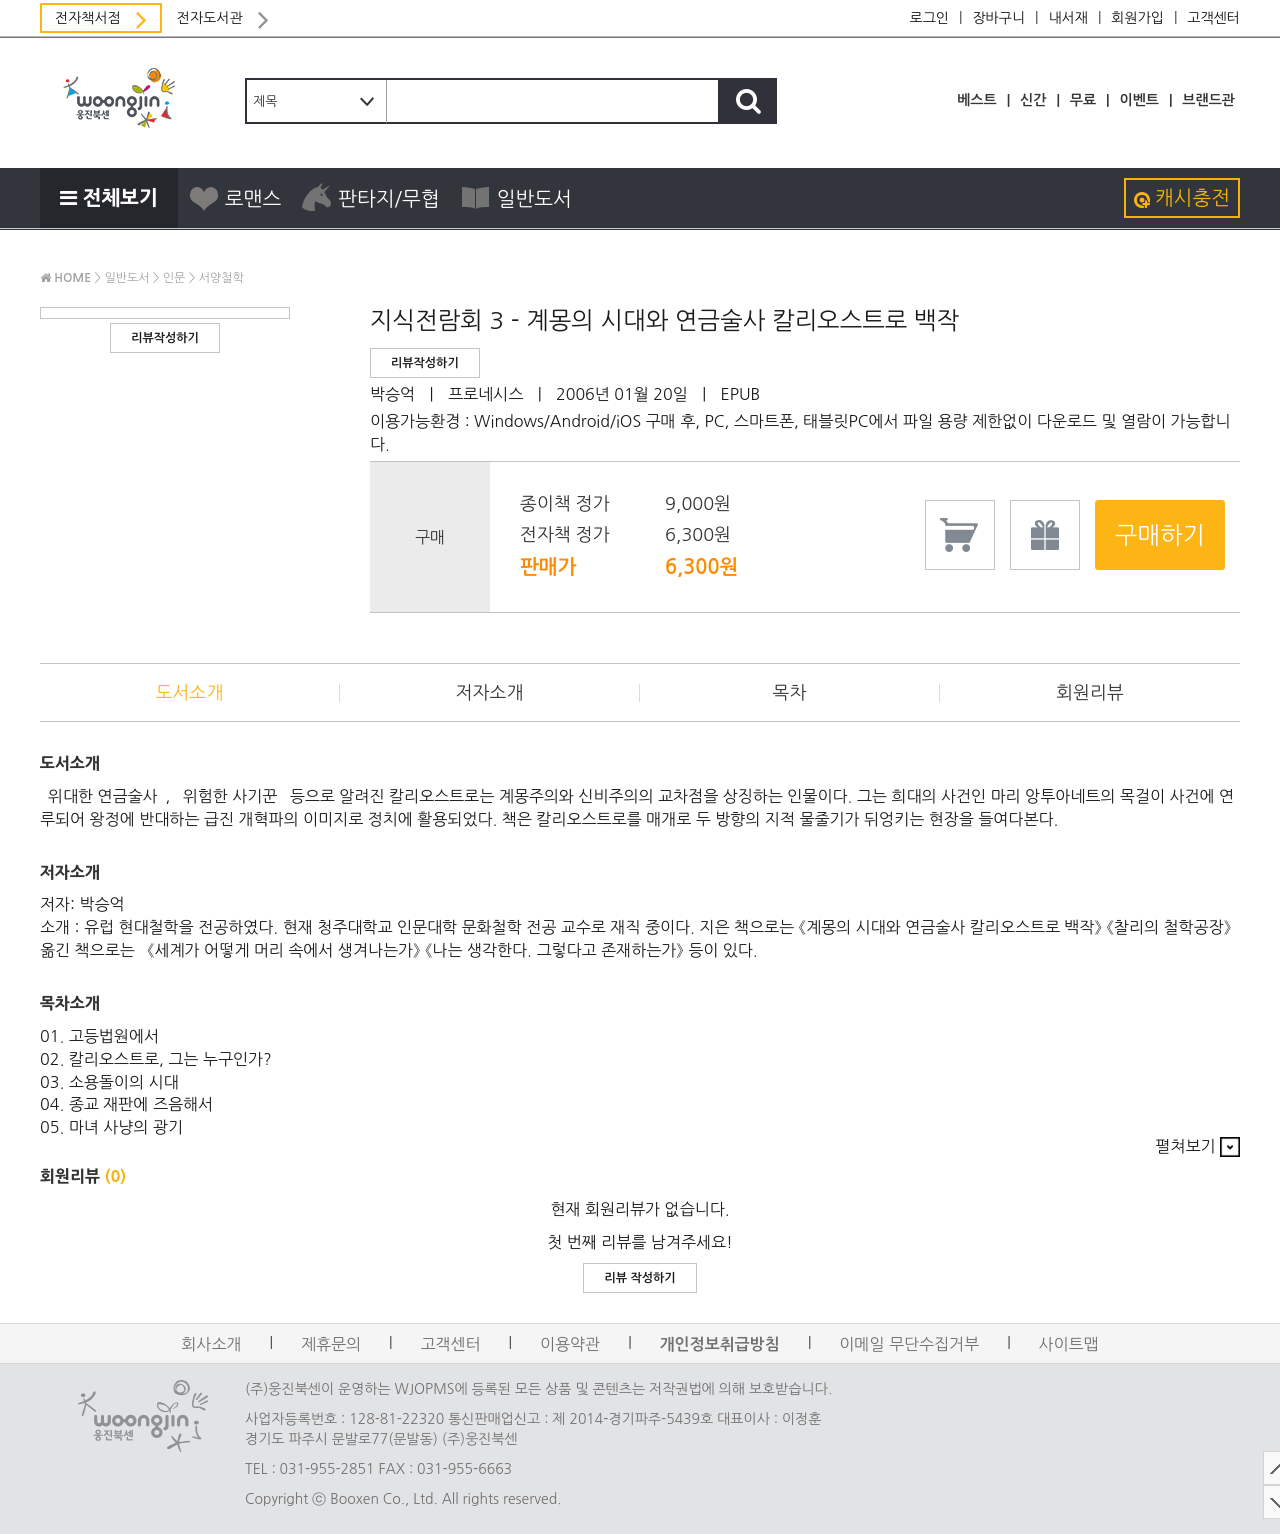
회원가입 (1137, 18)
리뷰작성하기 (165, 338)
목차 (790, 693)
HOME (65, 278)
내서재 (1067, 18)
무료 (1083, 100)
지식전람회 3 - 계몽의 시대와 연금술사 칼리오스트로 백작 (664, 320)
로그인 (929, 18)
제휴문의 (331, 1344)
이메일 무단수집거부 (909, 1344)
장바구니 (998, 18)
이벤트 (1138, 100)
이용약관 (570, 1344)
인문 (174, 278)
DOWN (1255, 1502)
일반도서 (516, 198)
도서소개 (190, 693)
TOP (1255, 1468)
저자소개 (490, 693)
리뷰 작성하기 (639, 1278)
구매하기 (1160, 535)
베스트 (976, 100)
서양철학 (221, 278)
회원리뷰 (1090, 693)
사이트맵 (1069, 1344)
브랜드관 (1208, 100)
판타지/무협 (370, 198)
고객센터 (1213, 18)
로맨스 (234, 198)
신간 (1033, 100)
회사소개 (211, 1344)
